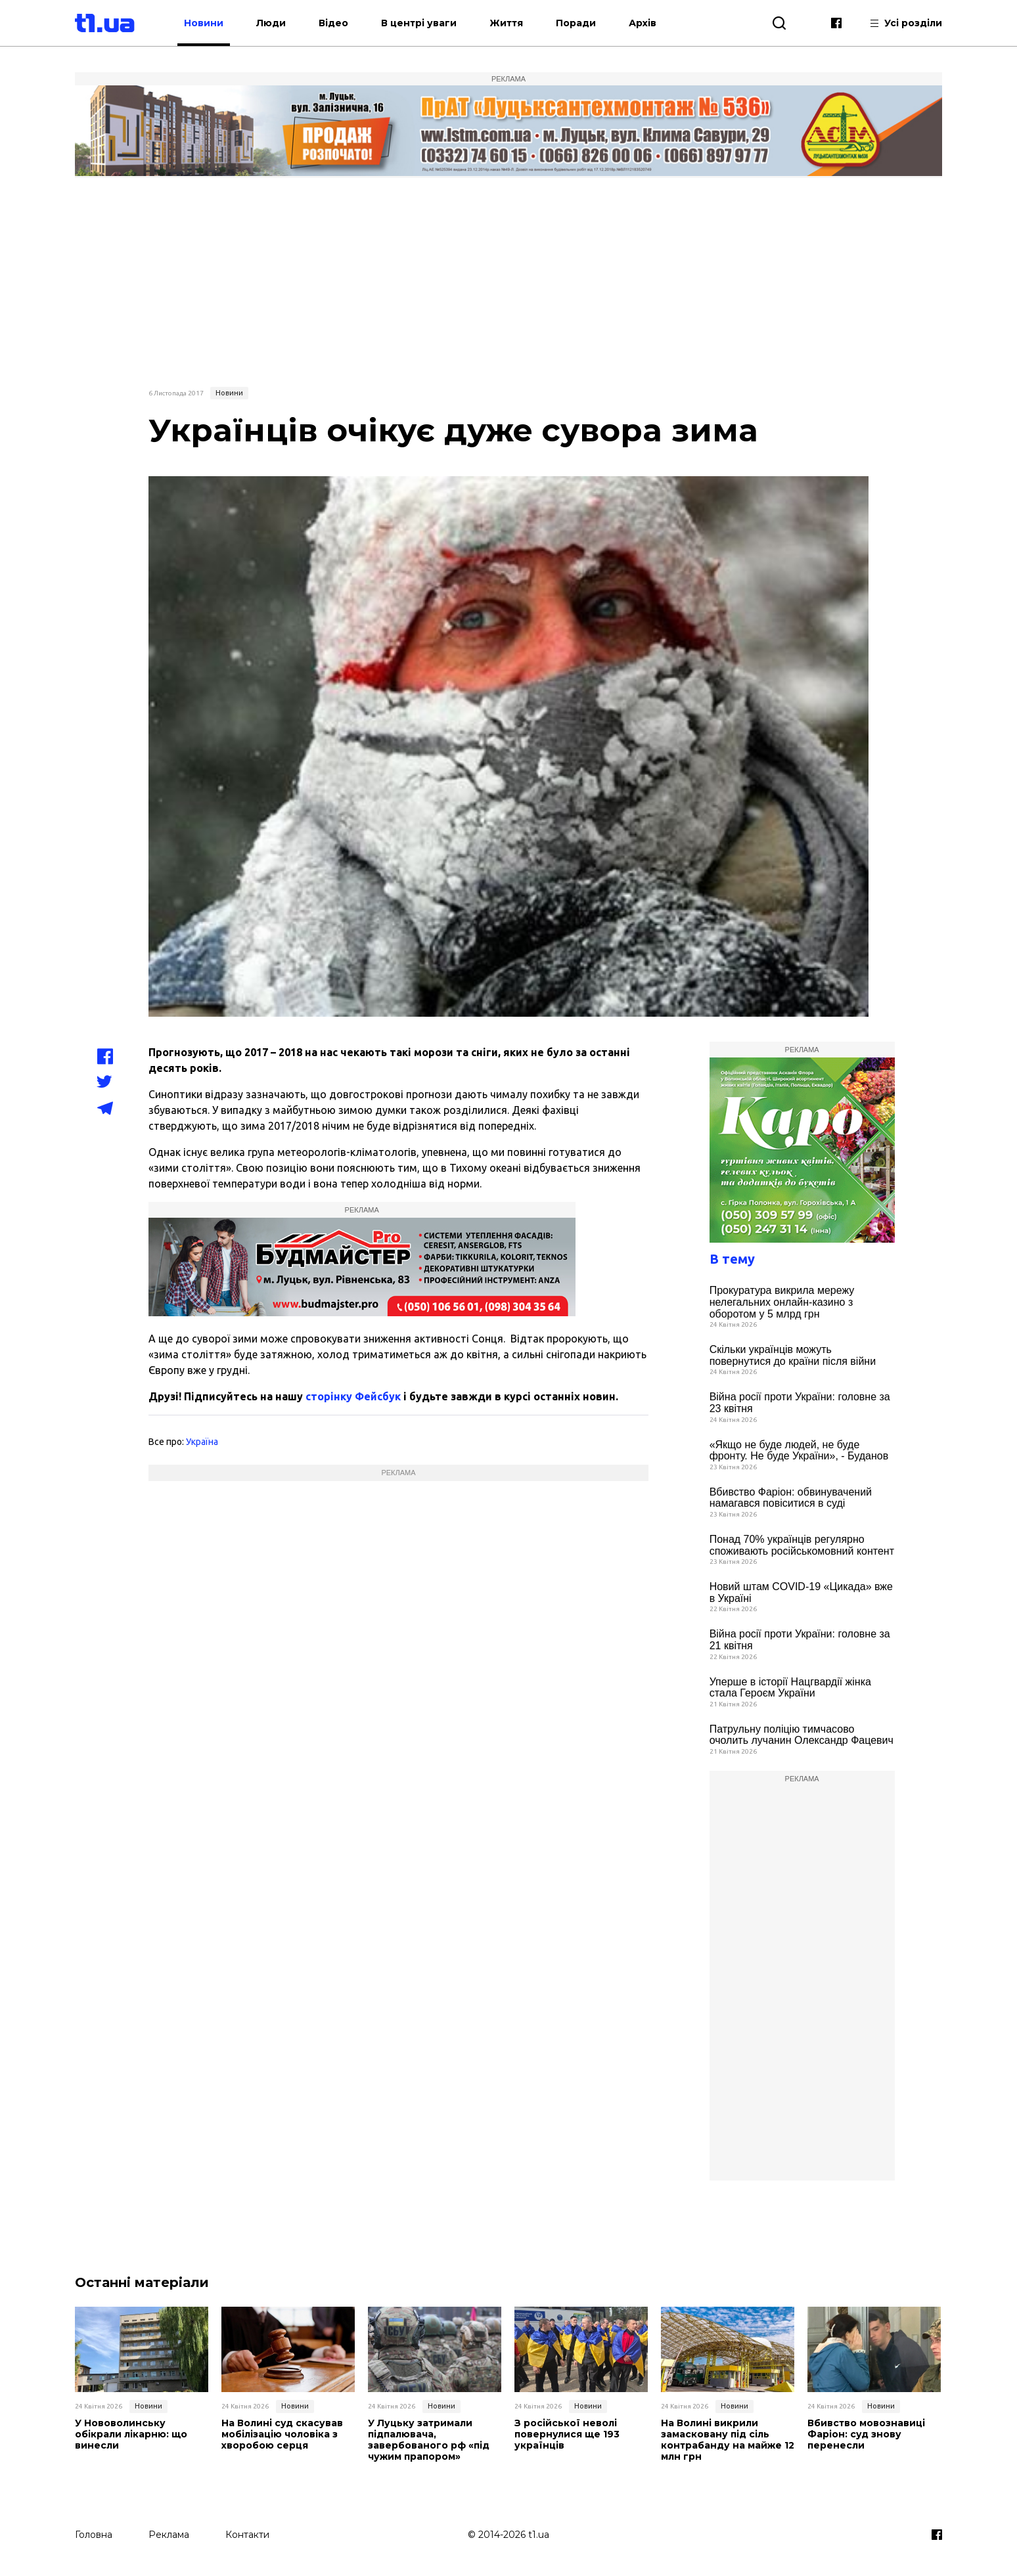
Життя (506, 23)
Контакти (247, 2535)
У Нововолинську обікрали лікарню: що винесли (131, 2434)
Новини (203, 23)
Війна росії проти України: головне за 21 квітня (800, 1639)
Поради (576, 23)
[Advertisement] (508, 280)
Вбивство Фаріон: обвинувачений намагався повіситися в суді (791, 1497)
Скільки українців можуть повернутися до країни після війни (793, 1355)
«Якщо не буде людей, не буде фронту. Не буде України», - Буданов (799, 1450)
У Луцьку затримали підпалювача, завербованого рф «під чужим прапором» (428, 2440)
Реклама (168, 2535)
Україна (202, 1441)
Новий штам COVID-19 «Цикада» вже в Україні (801, 1592)
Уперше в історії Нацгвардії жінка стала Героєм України (790, 1687)
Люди (271, 23)
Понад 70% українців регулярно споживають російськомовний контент (802, 1545)
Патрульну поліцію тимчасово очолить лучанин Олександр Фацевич (801, 1734)
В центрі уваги (419, 23)
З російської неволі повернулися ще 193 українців (567, 2434)
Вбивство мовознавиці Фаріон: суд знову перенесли (866, 2434)
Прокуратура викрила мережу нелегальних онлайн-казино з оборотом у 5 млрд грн (782, 1302)
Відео (333, 23)
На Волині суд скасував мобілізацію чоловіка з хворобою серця (282, 2434)
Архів (642, 23)
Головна (93, 2535)
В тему (732, 1258)
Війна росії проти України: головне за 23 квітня (800, 1402)
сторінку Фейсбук (353, 1396)
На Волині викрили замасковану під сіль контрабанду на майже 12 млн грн (727, 2440)
